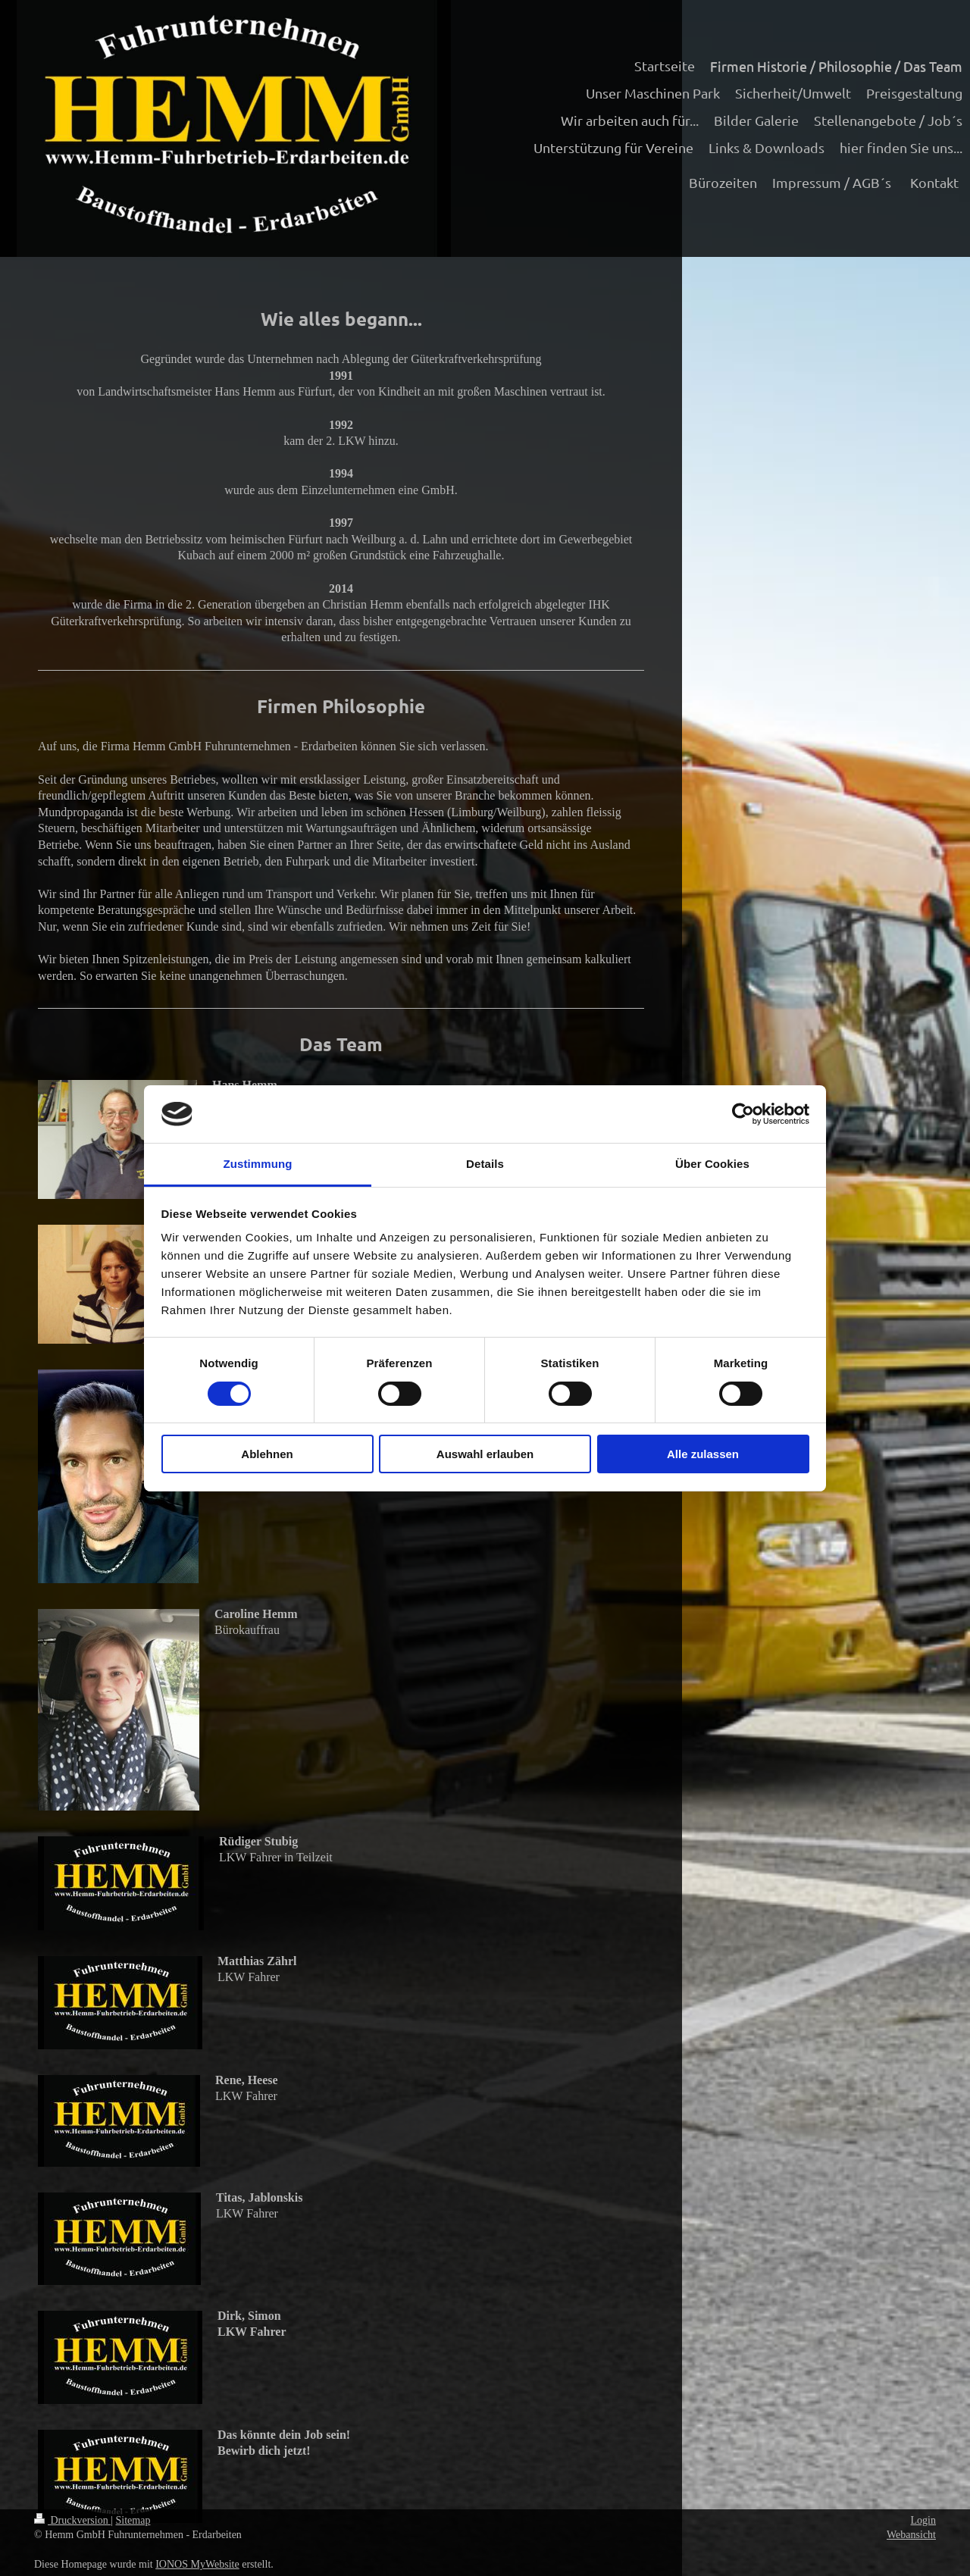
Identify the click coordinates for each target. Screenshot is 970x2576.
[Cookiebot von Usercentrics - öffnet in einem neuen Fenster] (743, 1114)
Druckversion (72, 2520)
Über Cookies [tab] (712, 1163)
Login (923, 2520)
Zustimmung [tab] (258, 1163)
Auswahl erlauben (485, 1454)
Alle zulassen (703, 1454)
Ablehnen (267, 1454)
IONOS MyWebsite (197, 2564)
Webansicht (911, 2534)
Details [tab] (485, 1163)
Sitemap (133, 2520)
